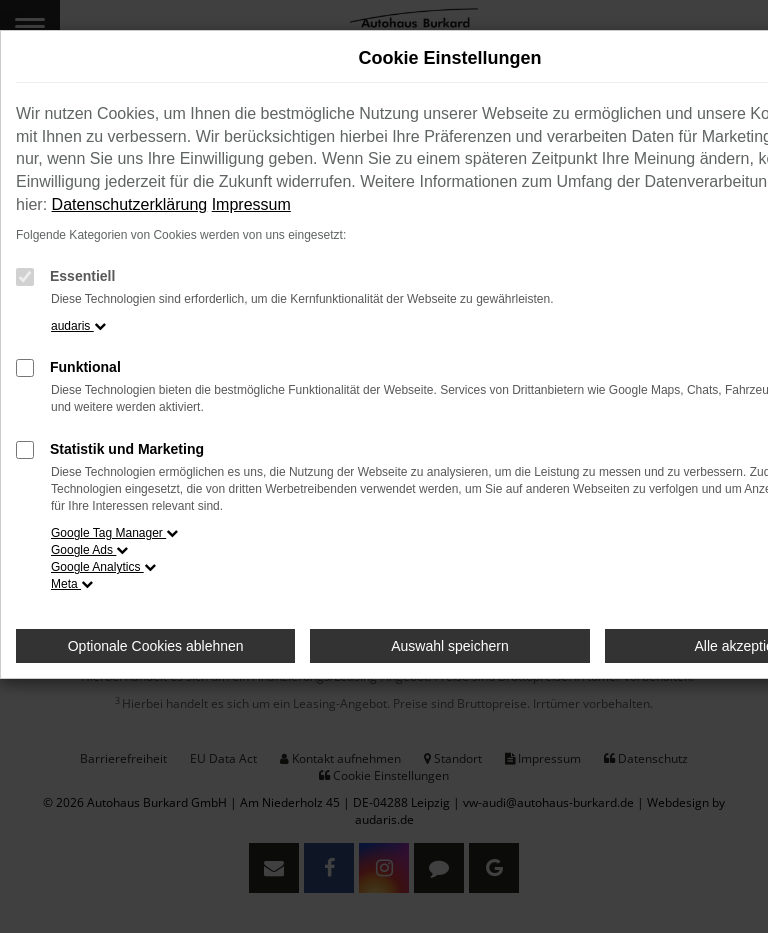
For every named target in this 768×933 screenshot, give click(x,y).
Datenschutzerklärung (130, 204)
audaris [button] (78, 326)
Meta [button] (72, 584)
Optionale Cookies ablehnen (156, 646)
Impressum (251, 204)
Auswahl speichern (450, 646)
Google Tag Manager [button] (114, 533)
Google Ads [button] (89, 550)
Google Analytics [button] (103, 567)
